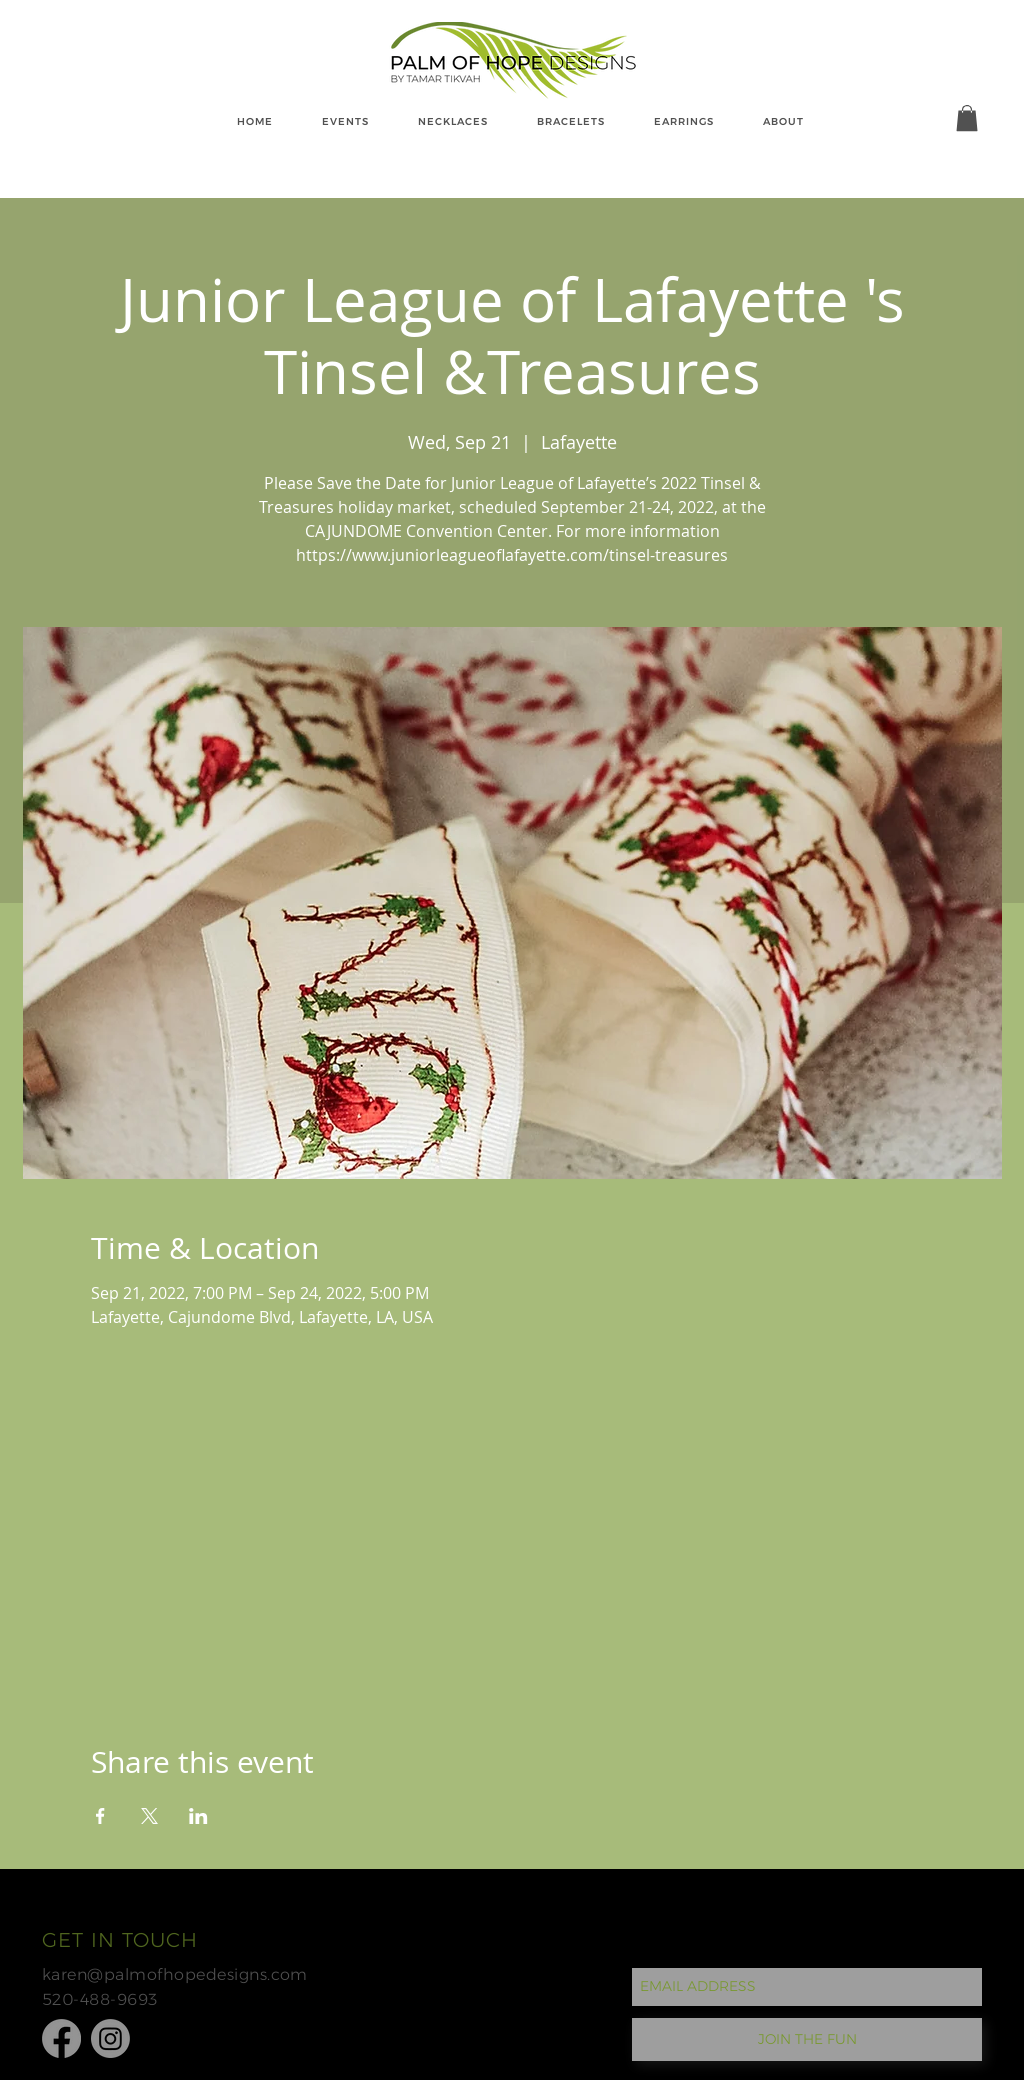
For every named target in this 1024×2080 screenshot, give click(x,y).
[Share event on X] (149, 1816)
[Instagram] (110, 2038)
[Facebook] (61, 2038)
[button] (967, 118)
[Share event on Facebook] (100, 1816)
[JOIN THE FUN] (807, 2039)
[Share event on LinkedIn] (198, 1816)
